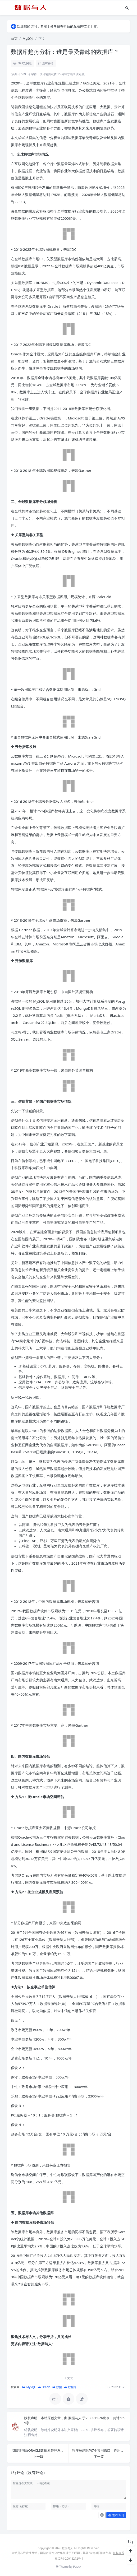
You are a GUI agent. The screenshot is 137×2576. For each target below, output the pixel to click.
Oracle (44, 2387)
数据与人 (75, 2418)
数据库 (70, 2387)
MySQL (28, 38)
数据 (57, 2387)
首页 (14, 38)
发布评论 (116, 2515)
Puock (77, 2567)
